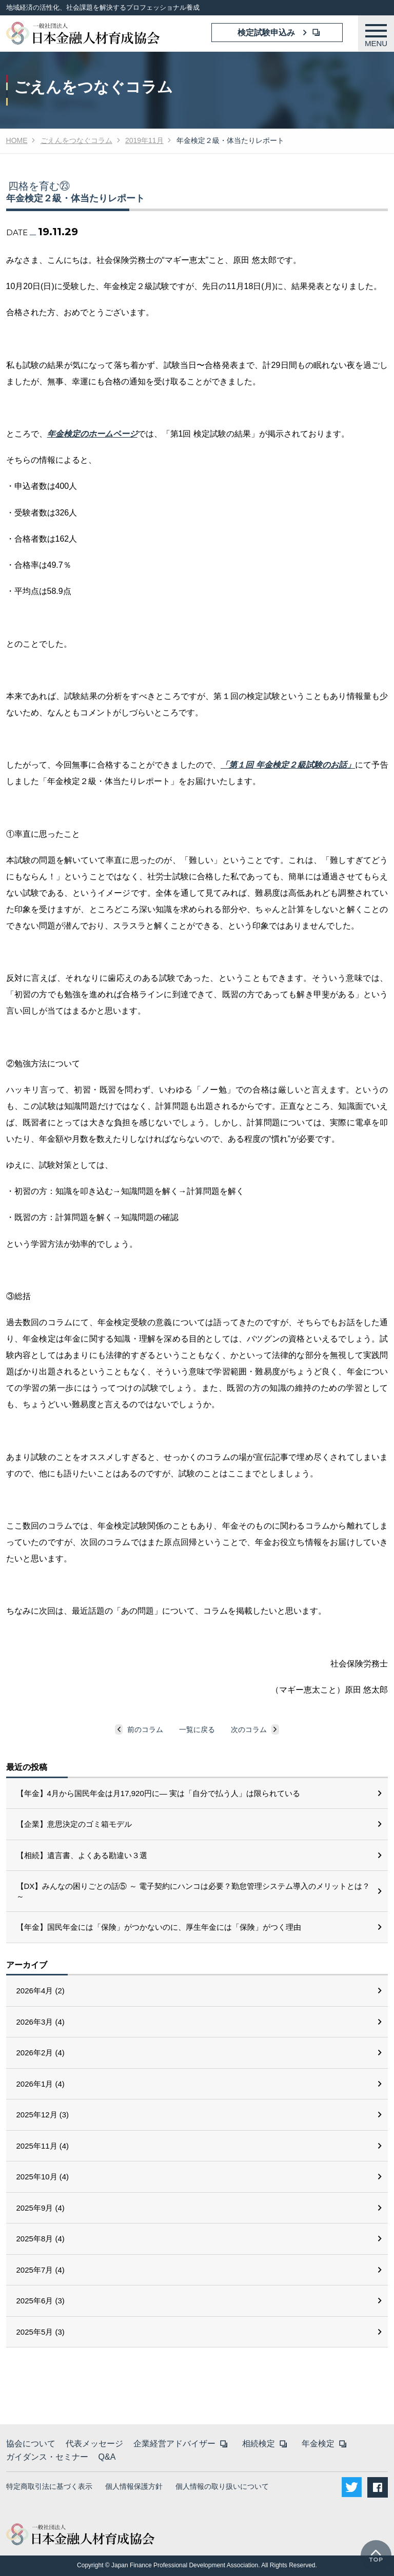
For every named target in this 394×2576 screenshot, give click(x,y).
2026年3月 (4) (40, 2021)
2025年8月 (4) (40, 2238)
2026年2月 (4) (40, 2052)
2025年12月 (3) (42, 2114)
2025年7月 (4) (40, 2269)
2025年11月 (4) (42, 2145)
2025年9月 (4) (40, 2207)
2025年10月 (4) (42, 2176)
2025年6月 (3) (40, 2300)
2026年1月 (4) (40, 2083)
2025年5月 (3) (40, 2331)
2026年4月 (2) (40, 1990)
